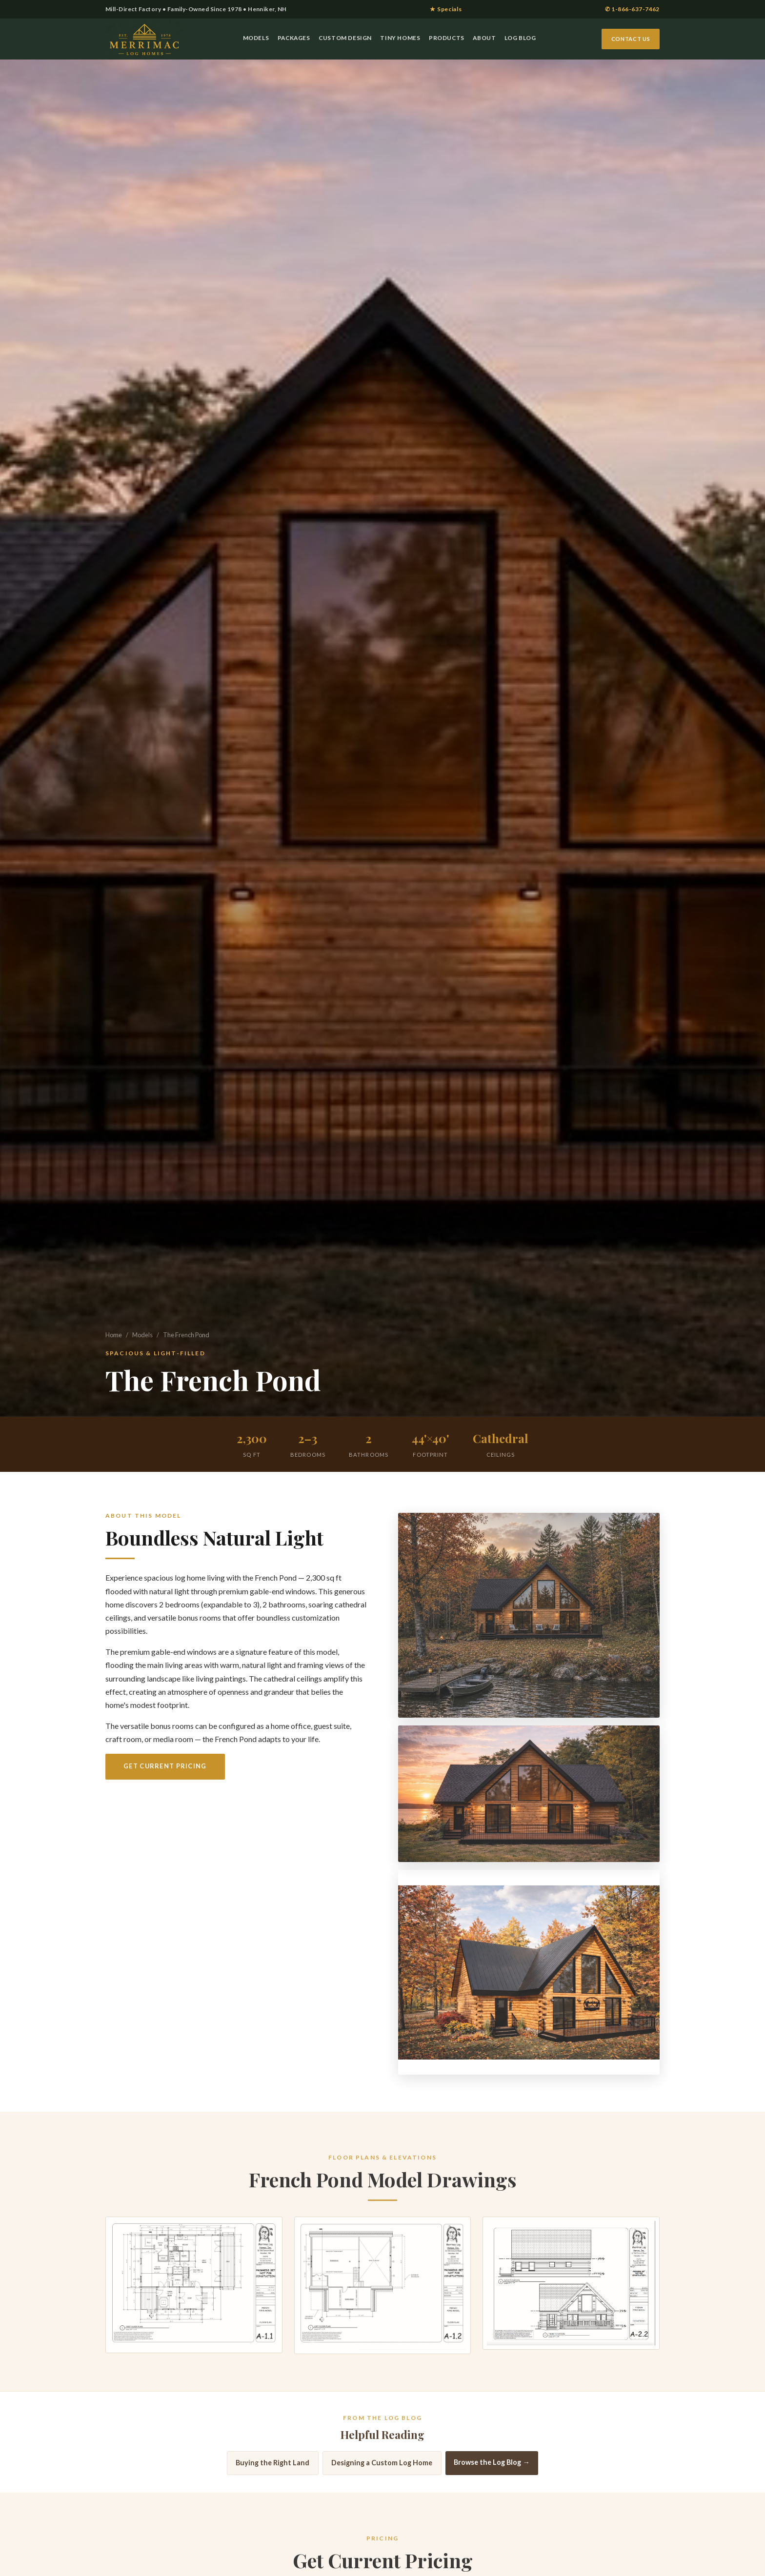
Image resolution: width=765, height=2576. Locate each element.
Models (256, 37)
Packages (294, 37)
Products (446, 37)
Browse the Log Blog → (491, 2474)
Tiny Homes (400, 37)
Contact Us (630, 39)
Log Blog (520, 37)
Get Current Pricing (164, 1766)
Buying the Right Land (272, 2474)
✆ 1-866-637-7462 (632, 9)
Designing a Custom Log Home (381, 2474)
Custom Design (345, 37)
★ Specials (446, 9)
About (484, 37)
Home (113, 1335)
